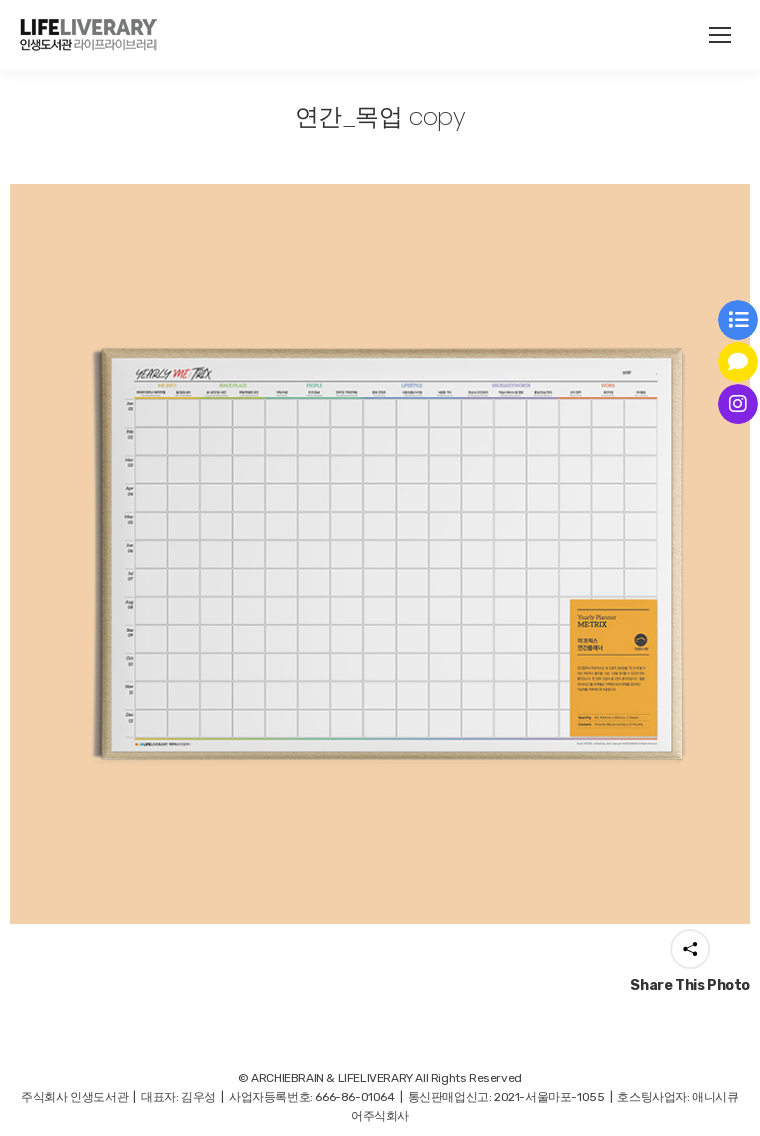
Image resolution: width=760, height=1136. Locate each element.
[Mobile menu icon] (720, 35)
